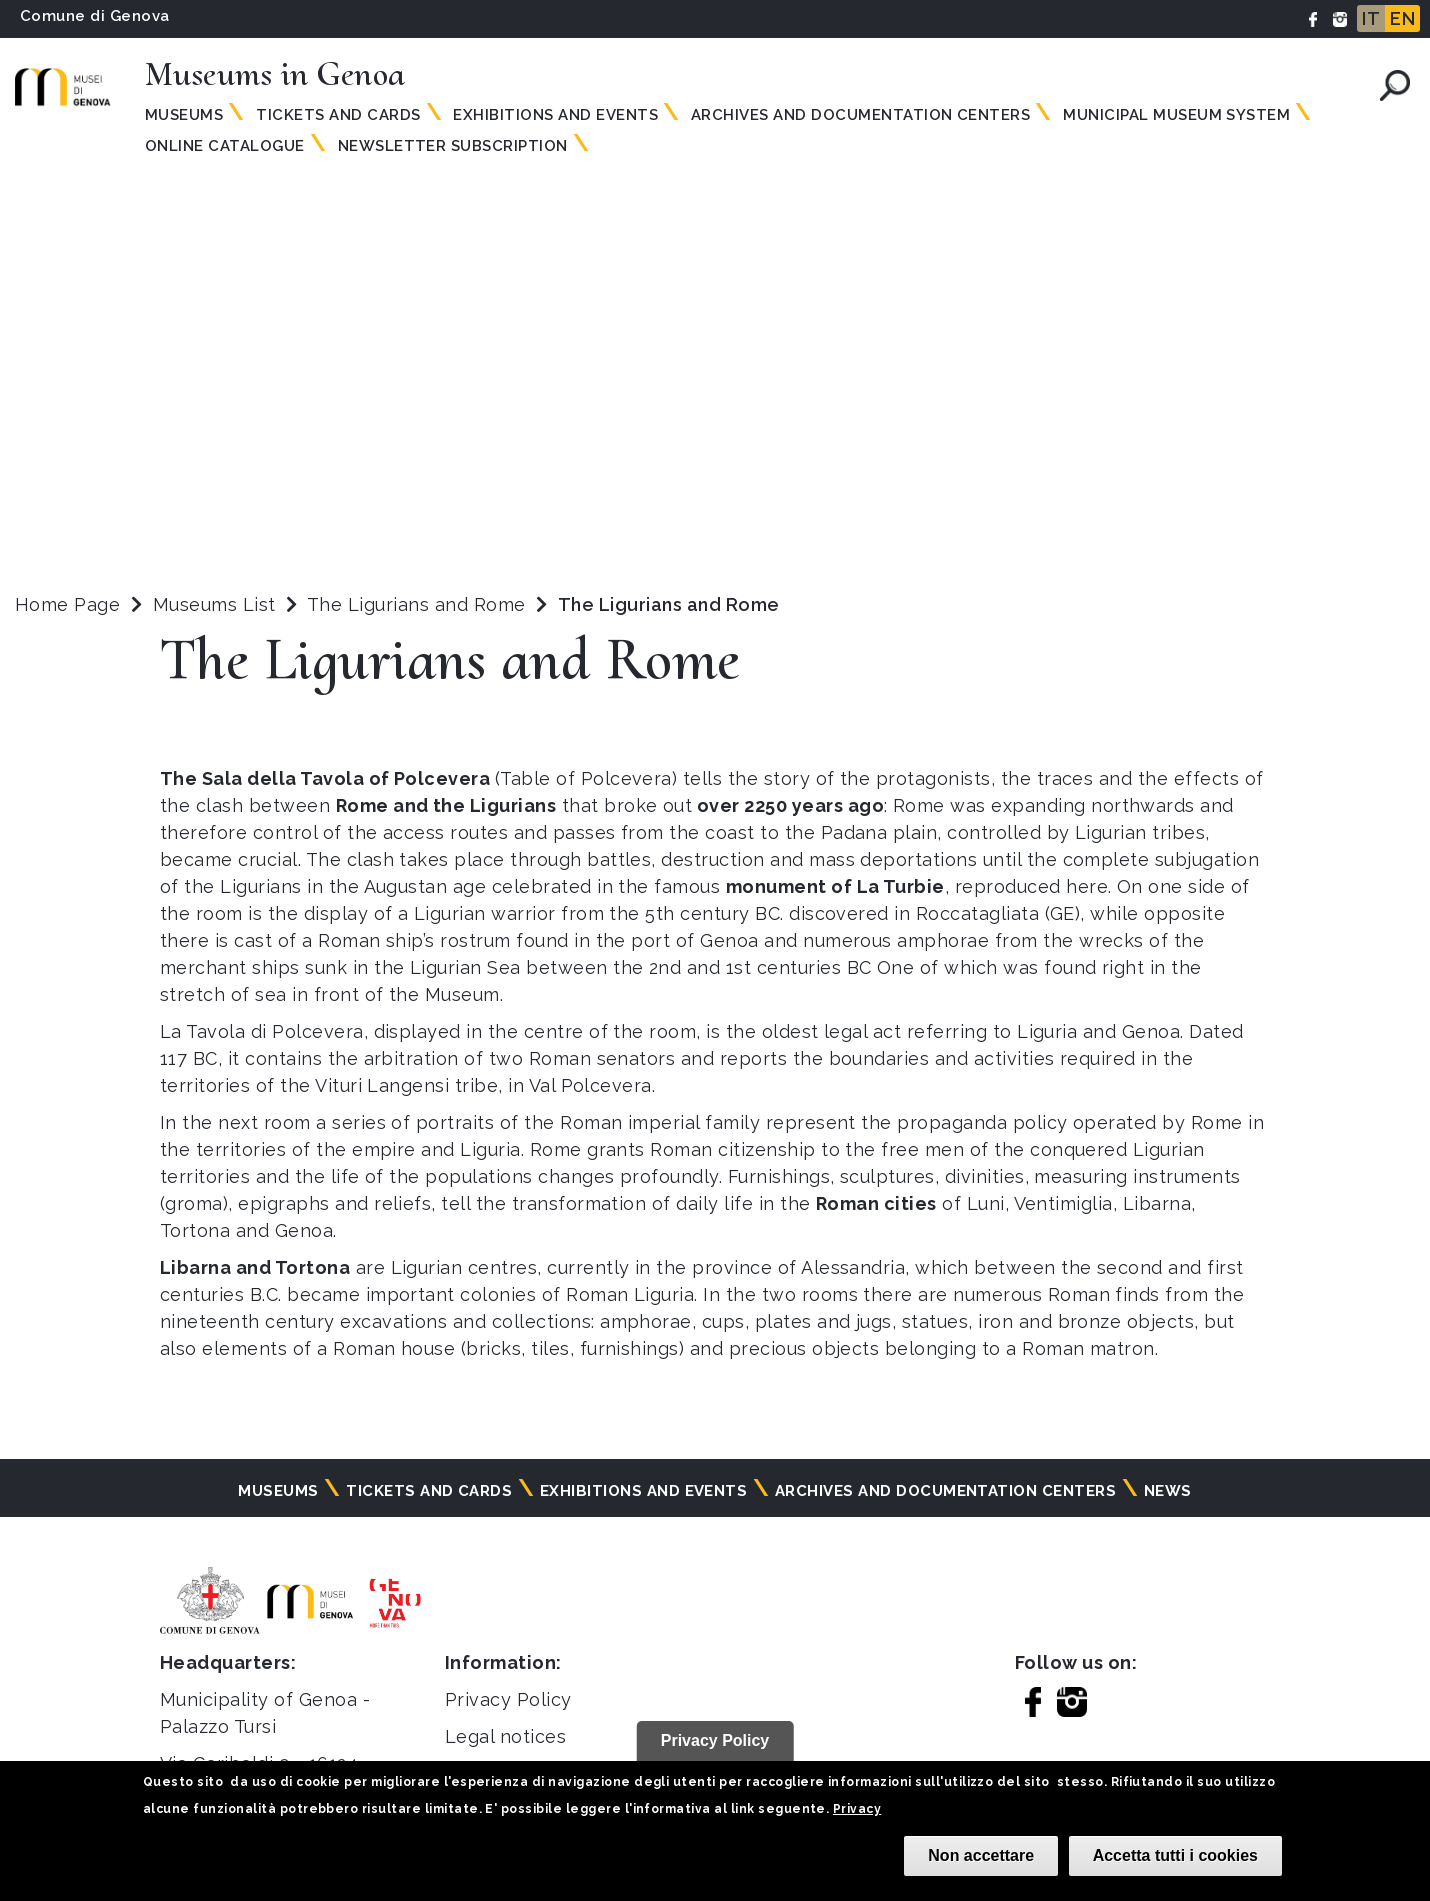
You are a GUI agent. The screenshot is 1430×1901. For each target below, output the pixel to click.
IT (1371, 18)
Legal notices (505, 1736)
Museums (184, 115)
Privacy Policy (508, 1699)
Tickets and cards (429, 1491)
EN (1402, 18)
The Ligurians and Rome (419, 604)
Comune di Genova (95, 16)
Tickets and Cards (338, 115)
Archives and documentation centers (860, 115)
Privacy (857, 1809)
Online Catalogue (225, 146)
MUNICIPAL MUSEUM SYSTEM (1176, 115)
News (1168, 1491)
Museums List (214, 604)
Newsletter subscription (453, 146)
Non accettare (981, 1855)
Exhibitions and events (555, 115)
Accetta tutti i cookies (1175, 1855)
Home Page (67, 604)
